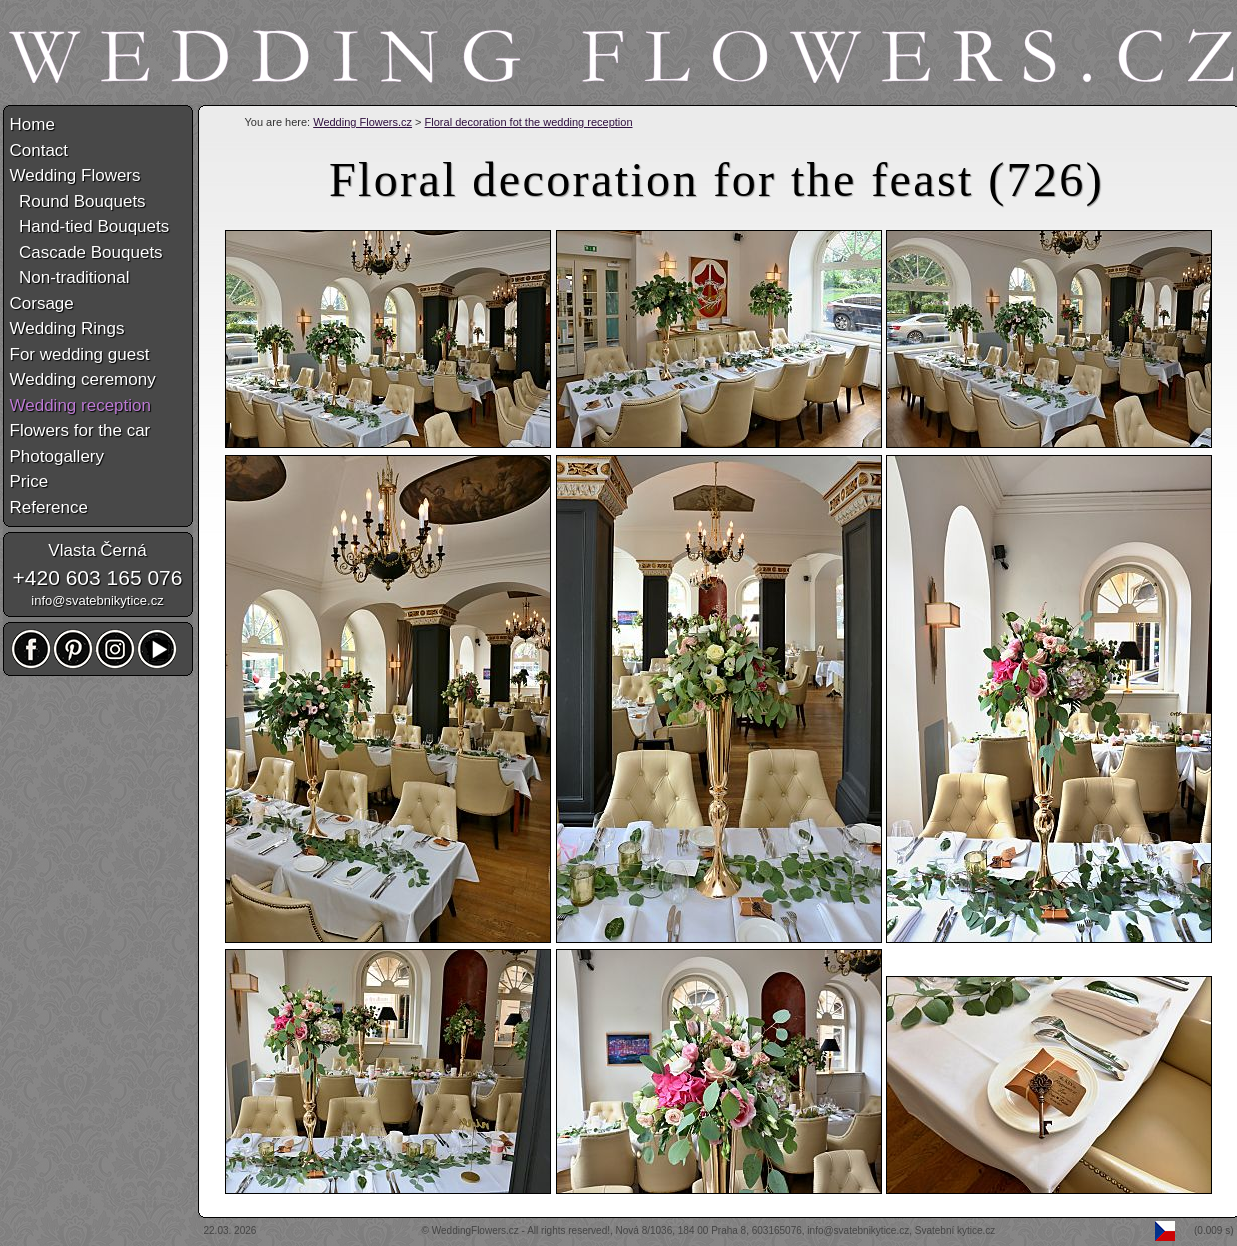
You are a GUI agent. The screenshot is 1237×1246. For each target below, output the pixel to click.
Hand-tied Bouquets (90, 226)
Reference (49, 507)
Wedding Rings (67, 328)
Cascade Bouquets (86, 252)
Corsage (42, 303)
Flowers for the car (80, 430)
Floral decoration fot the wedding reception (529, 122)
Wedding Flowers (75, 175)
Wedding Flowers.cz (362, 122)
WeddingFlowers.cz (475, 1230)
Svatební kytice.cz (955, 1230)
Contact (39, 150)
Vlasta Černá (97, 550)
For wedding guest (80, 354)
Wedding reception (80, 405)
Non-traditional (70, 277)
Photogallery (57, 456)
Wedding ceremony (83, 379)
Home (32, 124)
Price (29, 481)
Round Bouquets (78, 201)
